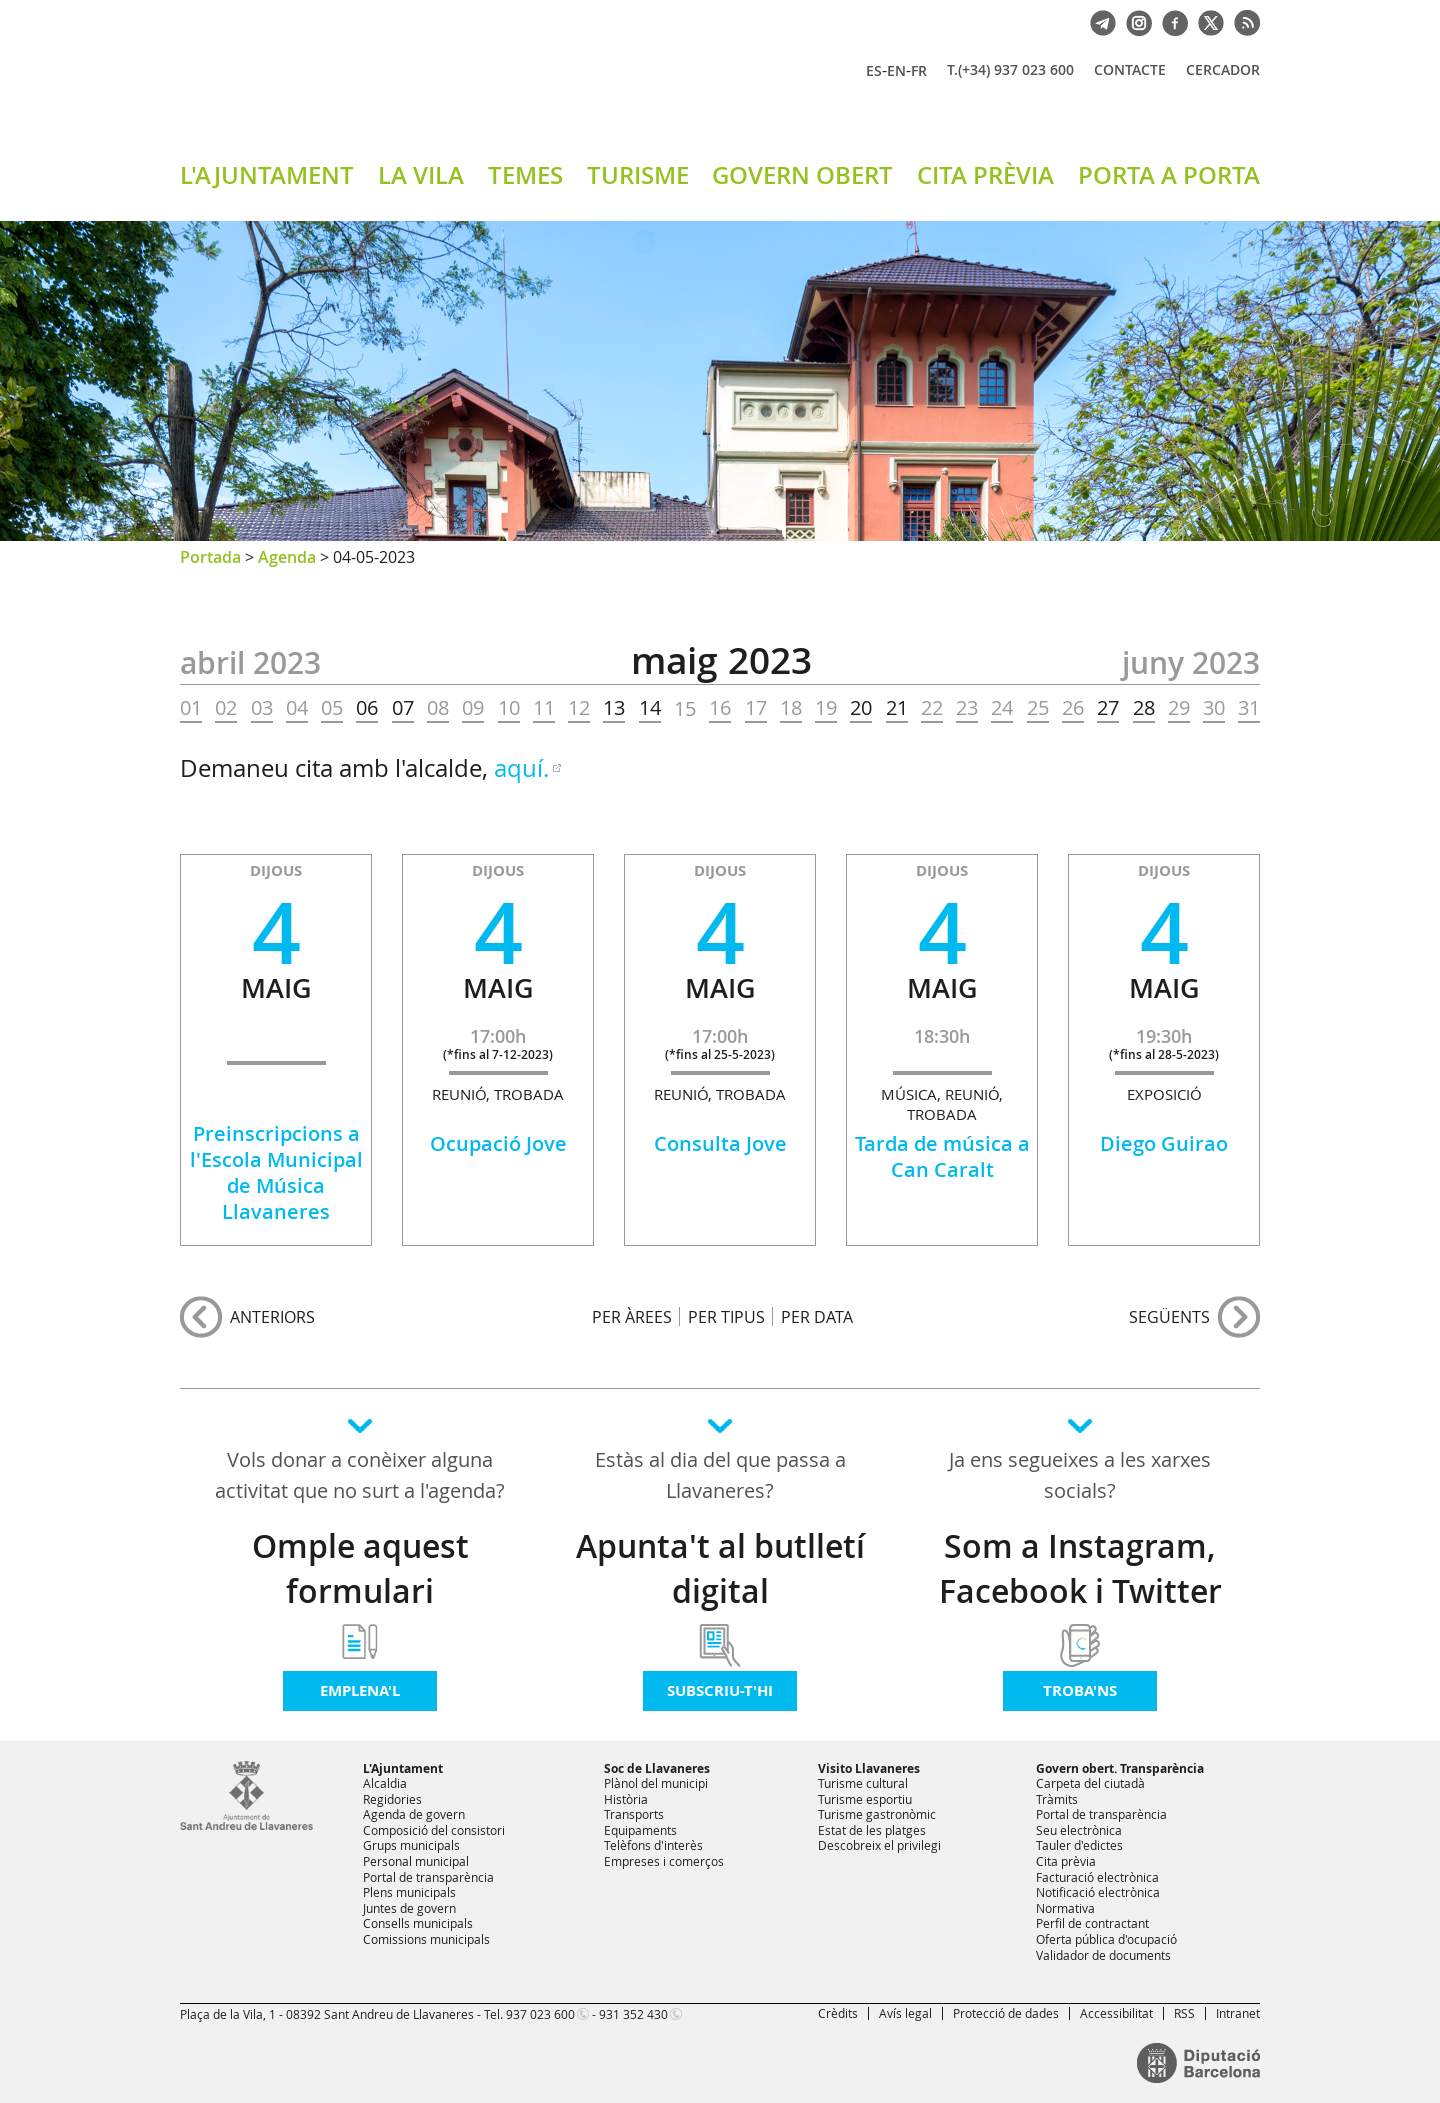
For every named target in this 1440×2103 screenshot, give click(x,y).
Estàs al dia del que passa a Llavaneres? (720, 1475)
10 (509, 708)
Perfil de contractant (1092, 1923)
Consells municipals (418, 1923)
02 (226, 708)
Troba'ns (1080, 1690)
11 (544, 708)
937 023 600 (540, 2014)
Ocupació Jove (498, 1143)
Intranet (1238, 2013)
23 (967, 708)
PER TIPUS (726, 1316)
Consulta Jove (720, 1143)
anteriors (272, 1317)
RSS (1184, 2013)
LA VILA (421, 175)
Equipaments (640, 1830)
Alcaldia (385, 1783)
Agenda (287, 557)
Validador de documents (1103, 1955)
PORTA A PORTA (1169, 175)
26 (1073, 708)
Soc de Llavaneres (657, 1768)
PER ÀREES (632, 1316)
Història (626, 1799)
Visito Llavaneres (869, 1768)
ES (874, 70)
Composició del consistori (434, 1830)
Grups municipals (411, 1845)
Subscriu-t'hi (720, 1690)
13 (614, 708)
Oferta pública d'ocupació (1106, 1939)
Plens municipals (409, 1892)
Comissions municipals (426, 1939)
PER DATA (817, 1316)
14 (650, 708)
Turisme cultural (863, 1783)
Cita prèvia (1066, 1861)
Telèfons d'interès (653, 1845)
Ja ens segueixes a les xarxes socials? (1080, 1475)
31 (1249, 708)
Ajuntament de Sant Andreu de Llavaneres (415, 89)
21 (897, 708)
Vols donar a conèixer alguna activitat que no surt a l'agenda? (360, 1475)
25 (1038, 708)
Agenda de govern (414, 1814)
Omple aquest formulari (360, 1568)
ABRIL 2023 (250, 663)
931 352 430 (633, 2014)
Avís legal (905, 2013)
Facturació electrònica (1097, 1877)
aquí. (521, 768)
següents (1169, 1317)
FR (919, 70)
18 (791, 708)
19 (826, 708)
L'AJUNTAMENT (267, 175)
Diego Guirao (1164, 1143)
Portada (210, 557)
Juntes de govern (409, 1908)
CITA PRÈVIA (985, 175)
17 (756, 708)
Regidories (392, 1799)
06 (367, 708)
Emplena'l (360, 1690)
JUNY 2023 (1191, 663)
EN (896, 70)
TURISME (638, 175)
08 (438, 708)
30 (1214, 708)
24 (1002, 708)
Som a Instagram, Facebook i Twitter (1080, 1568)
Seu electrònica (1079, 1830)
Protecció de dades (1006, 2013)
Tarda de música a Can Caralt (942, 1156)
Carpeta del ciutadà (1090, 1783)
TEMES (525, 175)
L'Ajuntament (403, 1768)
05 (332, 708)
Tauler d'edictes (1079, 1845)
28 (1144, 708)
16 (720, 708)
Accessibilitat (1116, 2013)
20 (861, 708)
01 (191, 708)
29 (1179, 708)
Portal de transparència (428, 1877)
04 (297, 708)
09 (473, 708)
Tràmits (1057, 1799)
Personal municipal (416, 1861)
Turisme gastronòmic (877, 1814)
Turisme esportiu (865, 1799)
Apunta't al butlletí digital (720, 1568)
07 (403, 708)
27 (1108, 708)
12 (579, 708)
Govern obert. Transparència (1120, 1768)
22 (932, 708)
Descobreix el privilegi (879, 1845)
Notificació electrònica (1098, 1892)
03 (262, 708)
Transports (634, 1814)
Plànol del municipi (656, 1783)
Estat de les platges (872, 1830)
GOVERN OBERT (802, 175)
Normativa (1065, 1908)
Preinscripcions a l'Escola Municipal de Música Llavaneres (276, 1172)
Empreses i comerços (664, 1861)
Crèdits (838, 2013)
